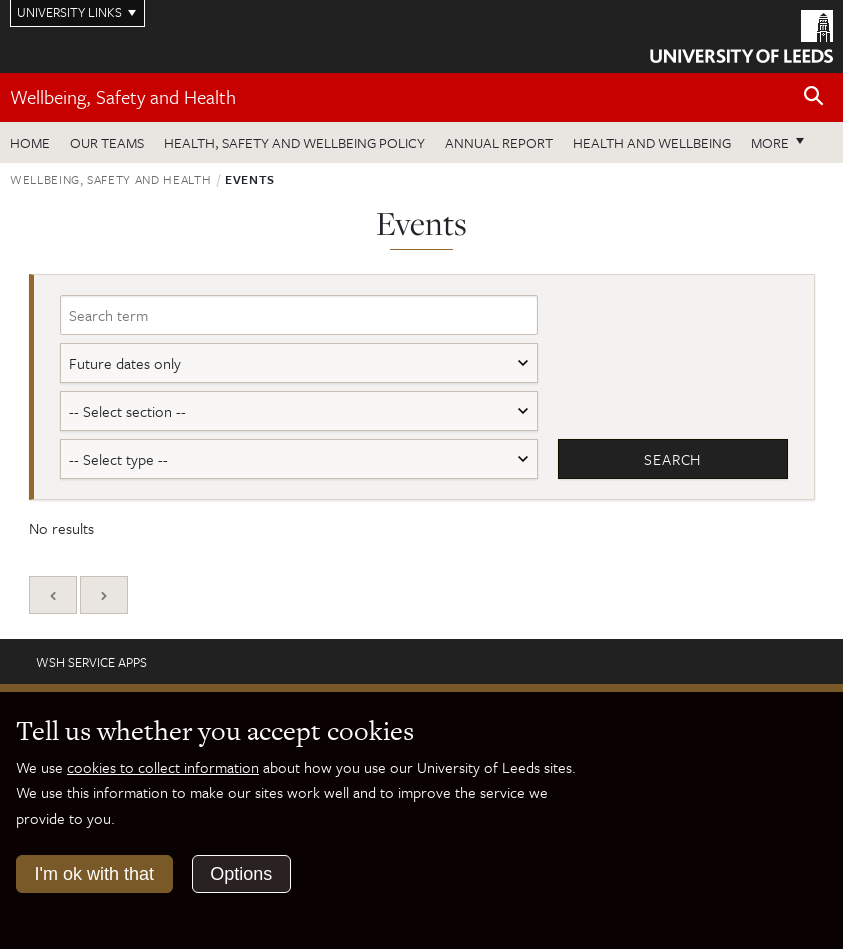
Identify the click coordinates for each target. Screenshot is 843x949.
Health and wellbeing (652, 142)
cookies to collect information (163, 767)
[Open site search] (814, 96)
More (770, 142)
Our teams (107, 142)
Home (30, 142)
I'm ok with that (94, 874)
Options (241, 874)
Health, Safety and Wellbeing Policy (294, 142)
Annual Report (499, 142)
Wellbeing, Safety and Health (123, 96)
